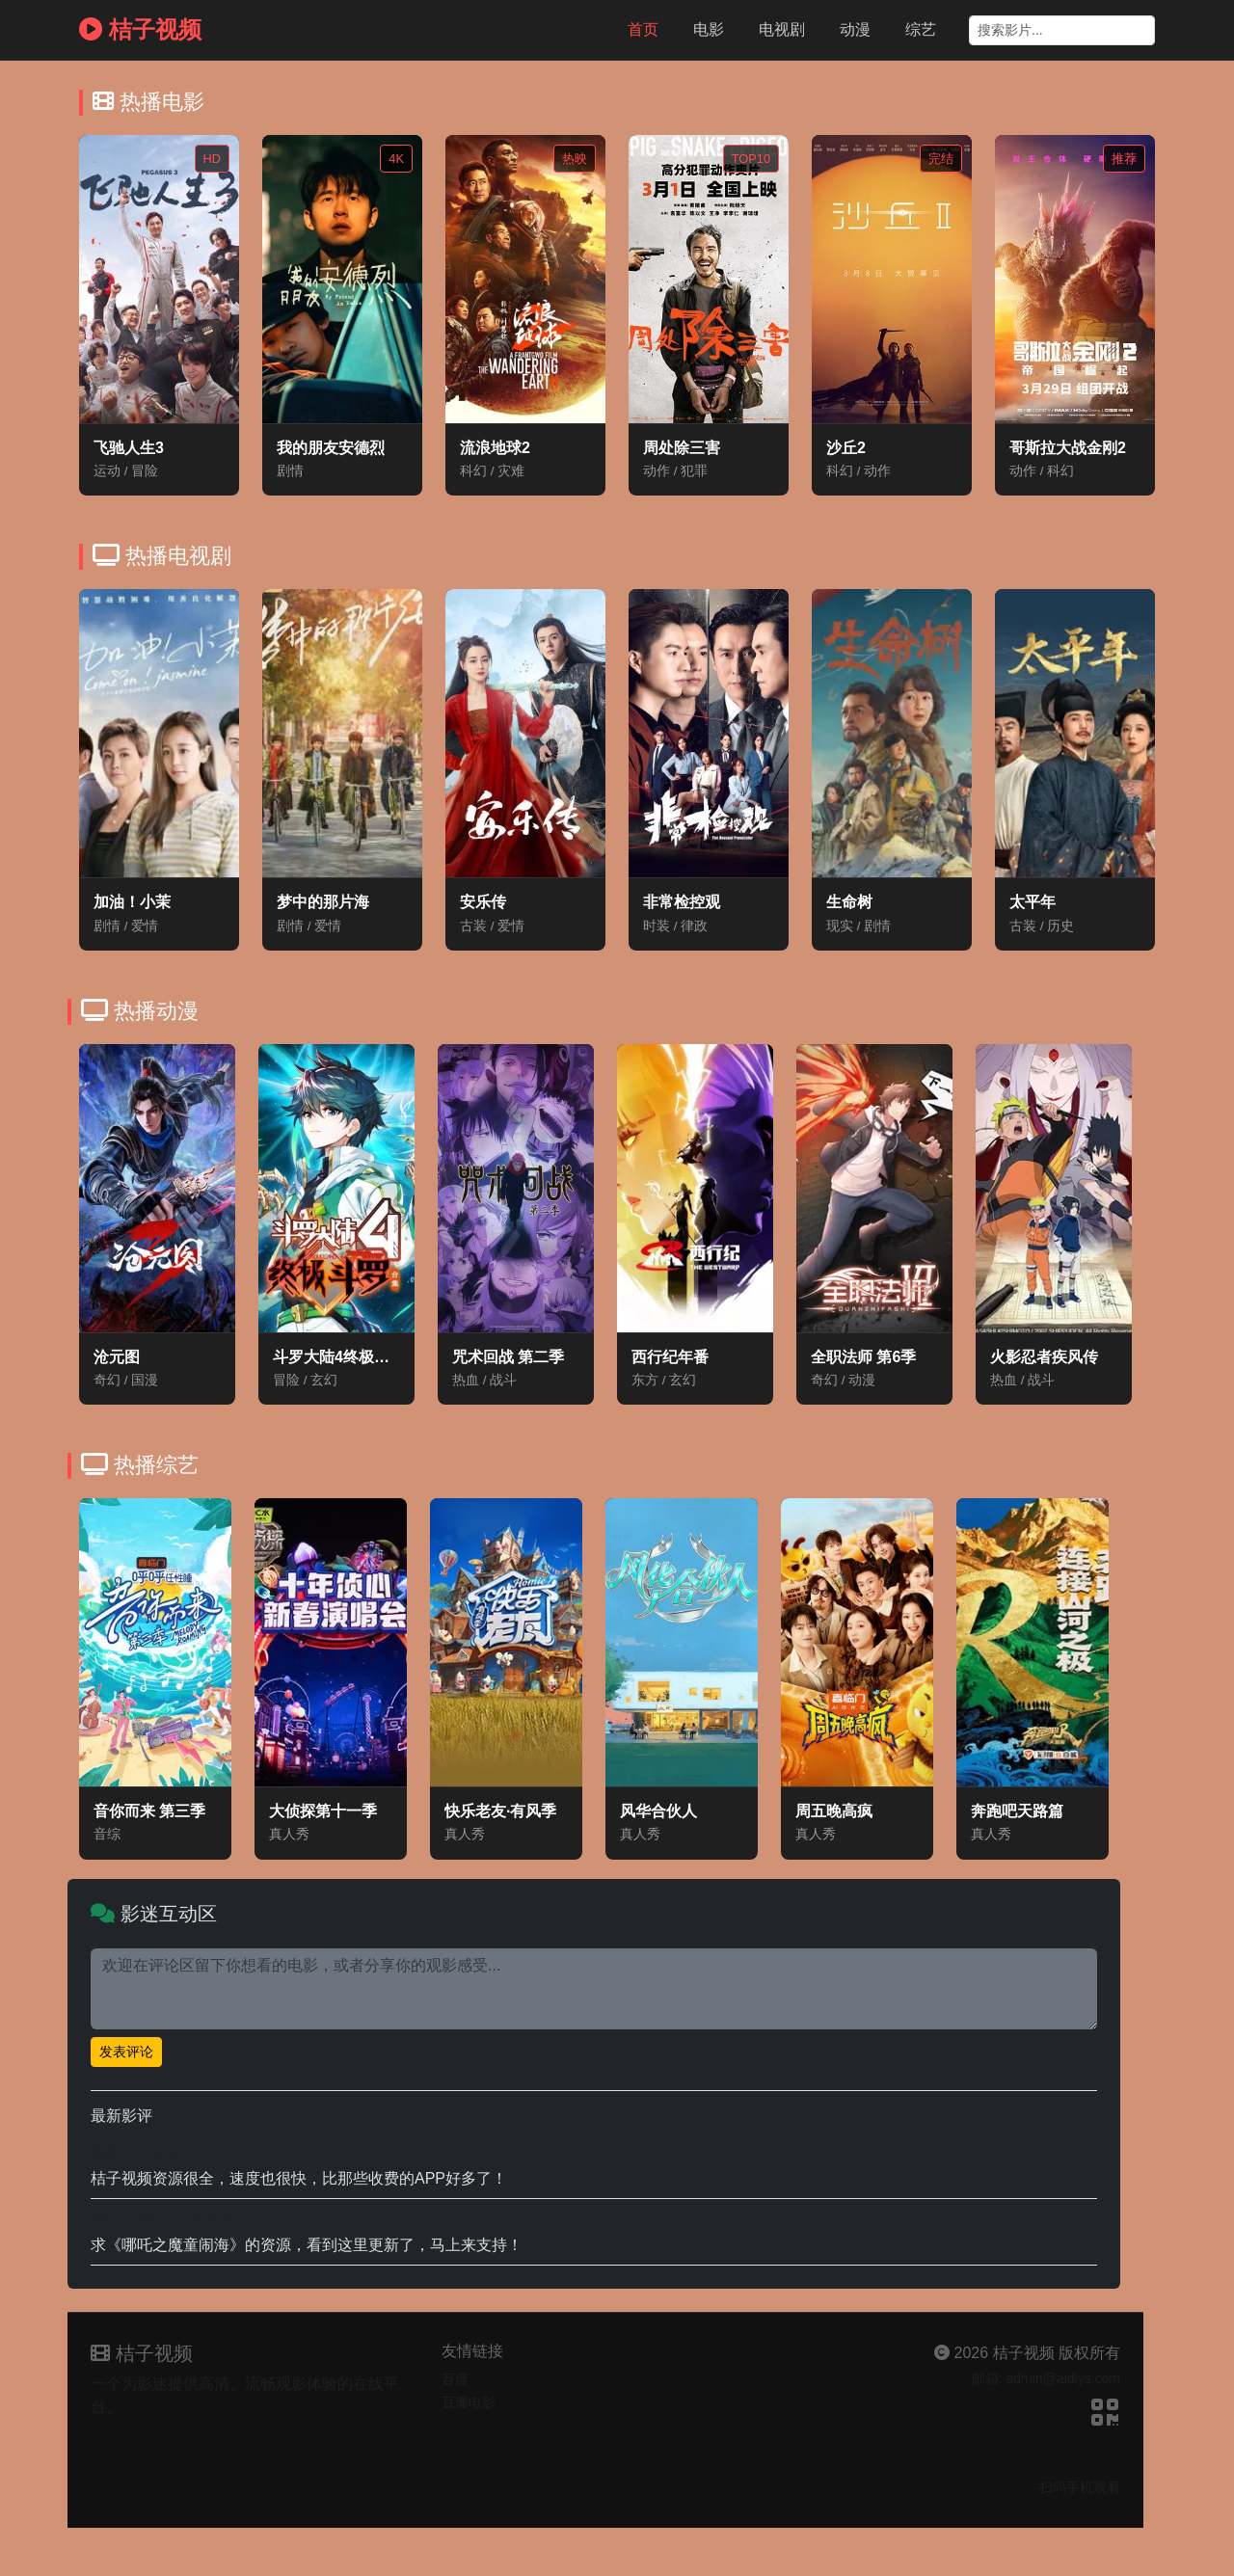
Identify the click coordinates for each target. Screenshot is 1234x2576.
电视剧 (782, 29)
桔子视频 (140, 29)
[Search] (1062, 30)
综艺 (920, 29)
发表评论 (126, 2051)
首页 (643, 29)
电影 (708, 29)
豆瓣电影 (469, 2402)
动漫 (855, 29)
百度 (455, 2379)
